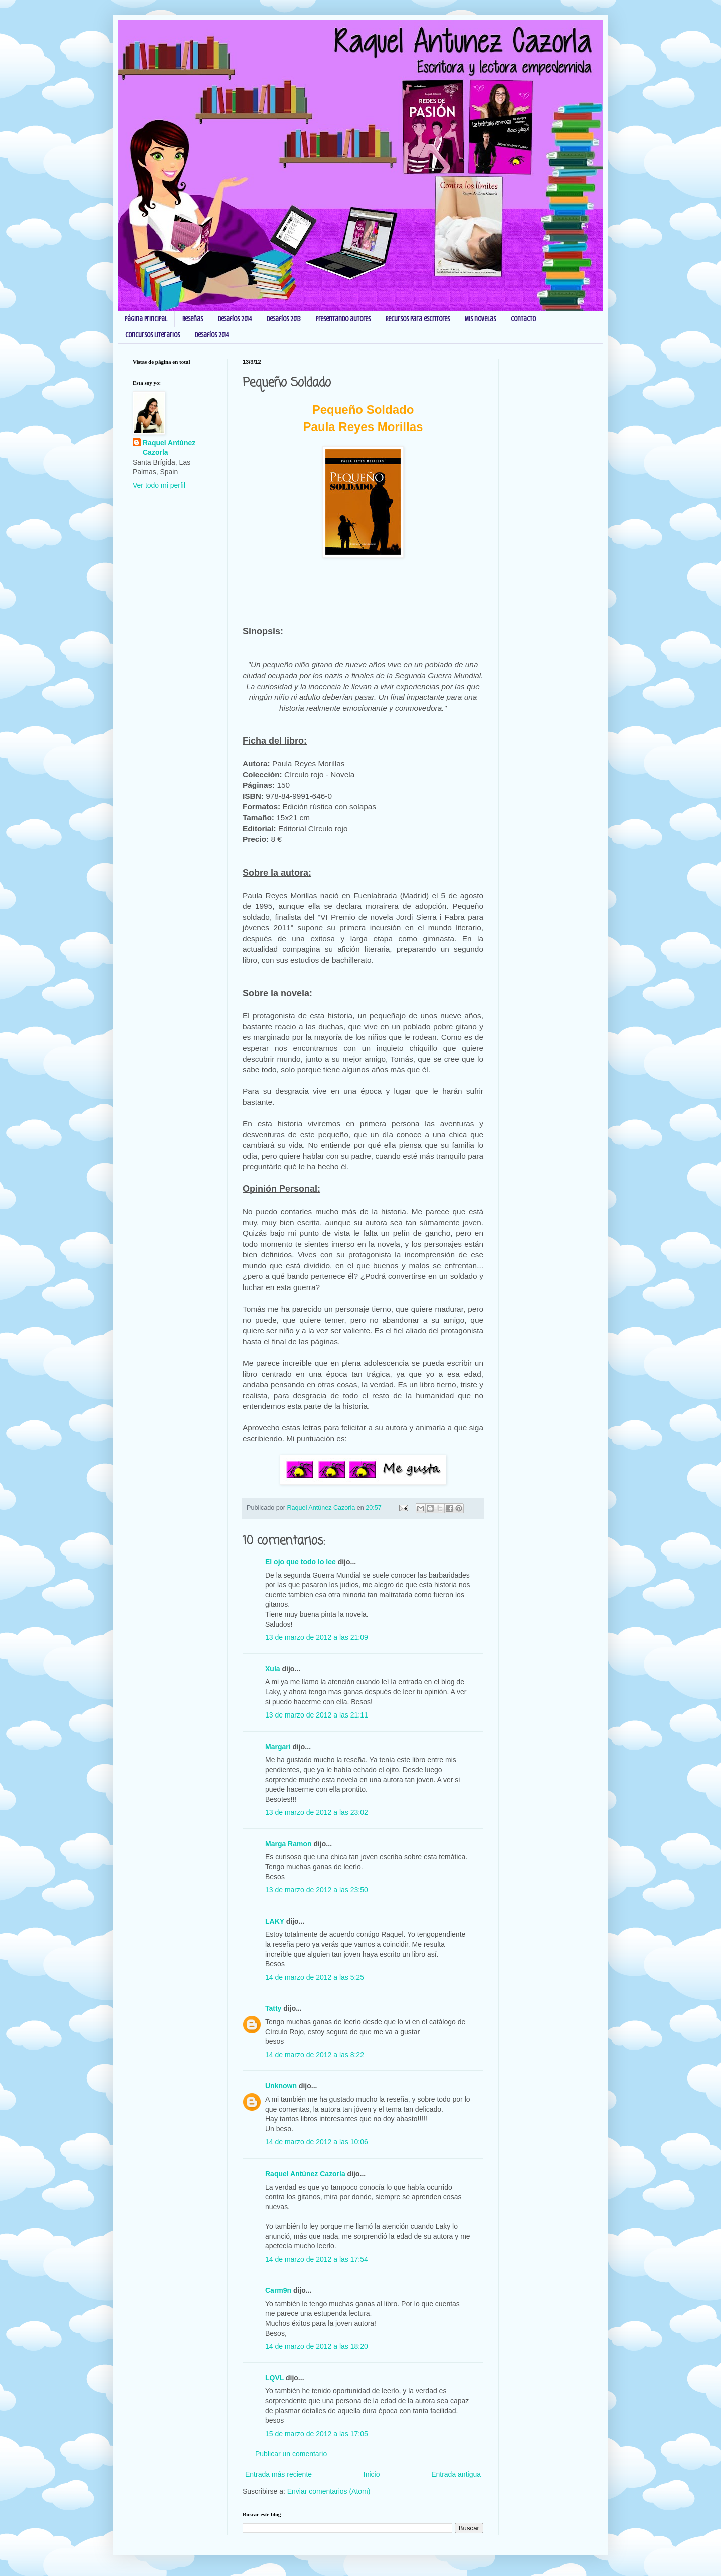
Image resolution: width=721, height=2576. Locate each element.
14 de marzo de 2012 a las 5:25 (314, 1977)
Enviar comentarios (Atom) (329, 2491)
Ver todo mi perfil (159, 485)
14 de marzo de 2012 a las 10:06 (316, 2142)
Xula (272, 1669)
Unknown (281, 2086)
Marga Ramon (288, 1844)
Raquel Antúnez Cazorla (305, 2174)
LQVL (274, 2378)
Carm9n (278, 2290)
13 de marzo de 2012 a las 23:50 (316, 1890)
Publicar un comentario (291, 2454)
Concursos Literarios (152, 335)
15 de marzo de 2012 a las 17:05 (316, 2434)
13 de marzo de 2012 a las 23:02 (316, 1812)
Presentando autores (343, 319)
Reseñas (192, 319)
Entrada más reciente (278, 2474)
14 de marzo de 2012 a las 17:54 (316, 2259)
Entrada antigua (456, 2474)
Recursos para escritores (418, 319)
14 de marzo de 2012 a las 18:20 (316, 2346)
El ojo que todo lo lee (300, 1562)
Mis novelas (480, 319)
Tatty (273, 2008)
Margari (278, 1747)
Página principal (146, 319)
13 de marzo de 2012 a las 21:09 (316, 1637)
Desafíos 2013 (284, 319)
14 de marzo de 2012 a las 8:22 (314, 2055)
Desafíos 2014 (235, 319)
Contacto (523, 319)
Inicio (372, 2474)
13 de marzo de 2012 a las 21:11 (316, 1715)
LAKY (274, 1921)
